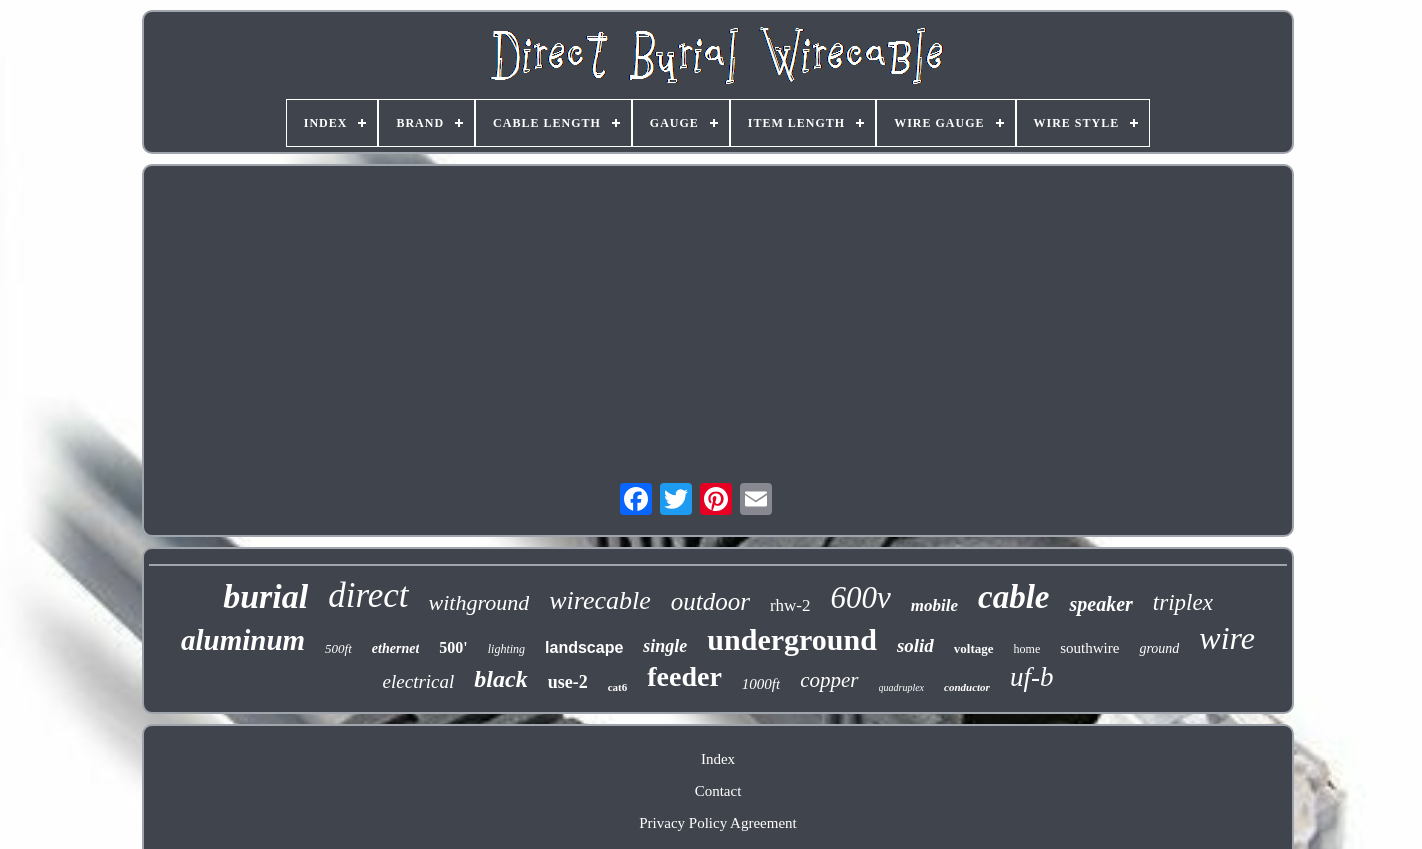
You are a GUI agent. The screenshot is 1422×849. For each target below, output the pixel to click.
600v (861, 597)
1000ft (761, 684)
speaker (1100, 604)
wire (1227, 638)
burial (265, 596)
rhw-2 (790, 605)
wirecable (600, 600)
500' (453, 647)
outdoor (710, 601)
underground (792, 639)
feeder (684, 676)
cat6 (618, 687)
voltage (974, 648)
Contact (718, 791)
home (1027, 649)
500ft (338, 648)
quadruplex (902, 687)
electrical (419, 681)
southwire (1089, 648)
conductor (967, 687)
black (500, 679)
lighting (506, 649)
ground (1159, 648)
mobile (934, 605)
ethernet (395, 648)
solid (915, 645)
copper (829, 680)
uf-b (1032, 677)
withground (479, 602)
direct (368, 595)
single (665, 646)
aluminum (243, 640)
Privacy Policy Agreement (717, 823)
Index (718, 759)
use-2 (568, 682)
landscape (584, 647)
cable (1013, 597)
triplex (1183, 602)
